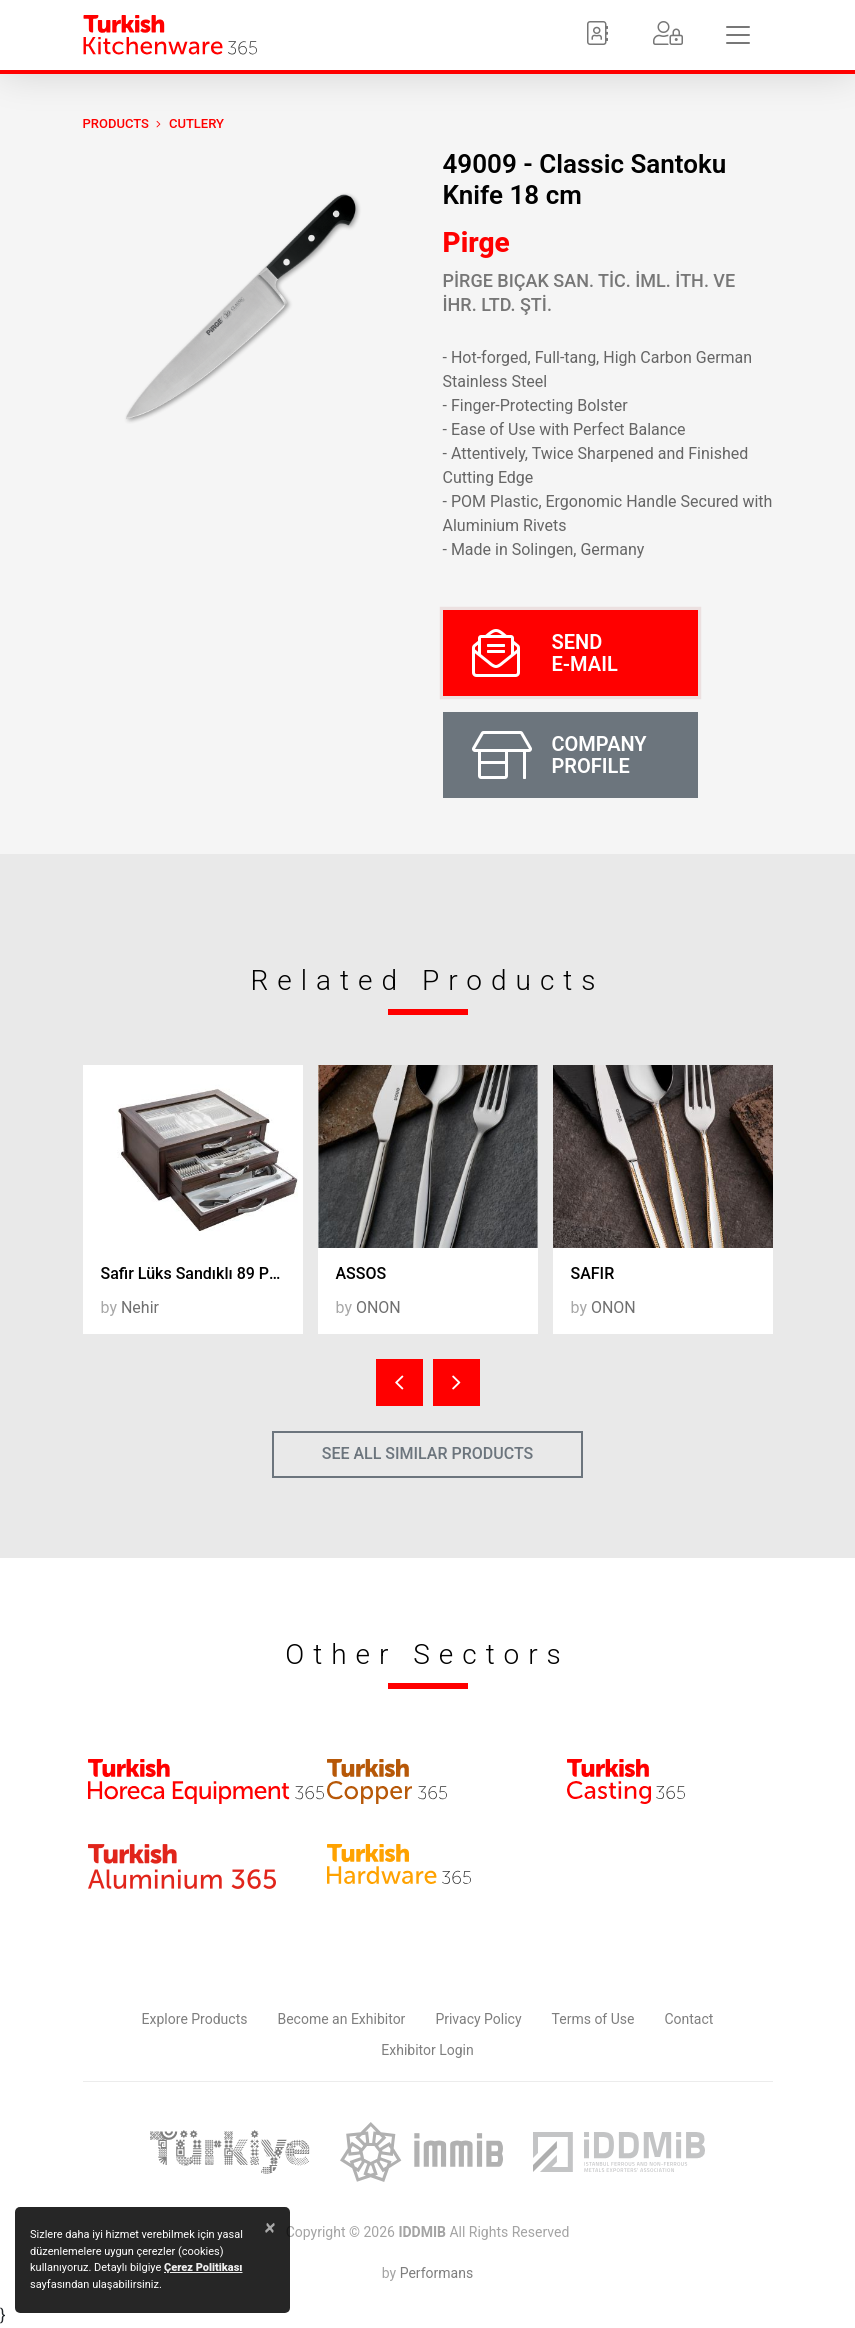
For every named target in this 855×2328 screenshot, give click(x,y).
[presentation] (399, 1382)
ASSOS (361, 1273)
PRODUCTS (116, 123)
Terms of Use (593, 2019)
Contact (688, 2019)
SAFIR (593, 1273)
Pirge (476, 242)
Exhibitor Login (427, 2050)
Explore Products (195, 2019)
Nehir (140, 1307)
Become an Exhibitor (341, 2019)
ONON (378, 1307)
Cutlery (196, 123)
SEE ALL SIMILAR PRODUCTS (428, 1453)
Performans (436, 2273)
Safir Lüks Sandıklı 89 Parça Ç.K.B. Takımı (202, 1273)
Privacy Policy (478, 2019)
